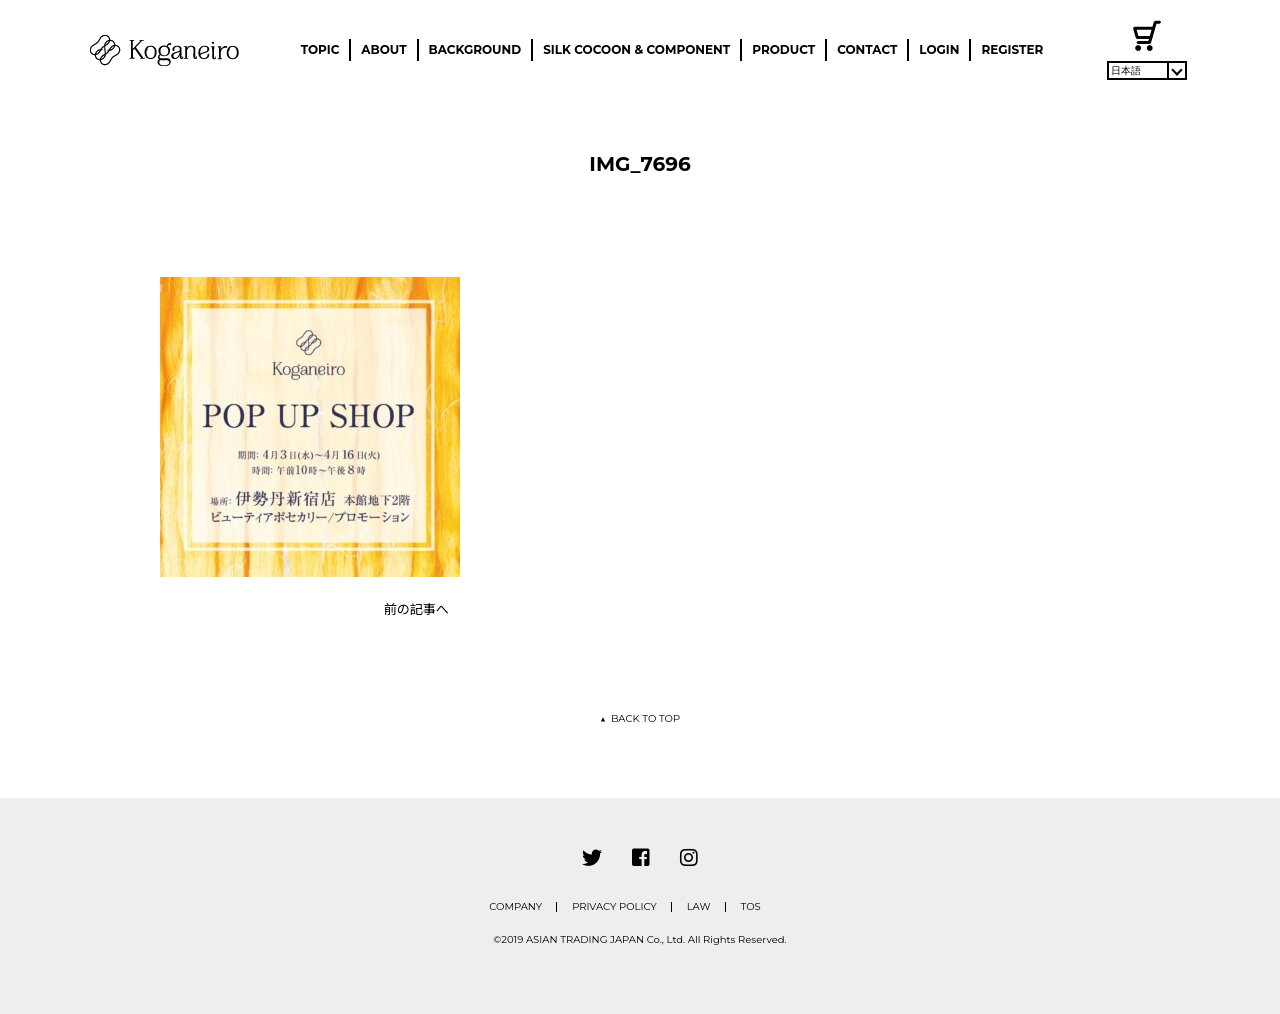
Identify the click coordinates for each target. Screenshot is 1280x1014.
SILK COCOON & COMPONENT (636, 49)
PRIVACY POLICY (614, 906)
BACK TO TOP (640, 718)
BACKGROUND (475, 49)
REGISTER (1012, 49)
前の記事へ (416, 608)
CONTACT (867, 49)
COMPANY (515, 906)
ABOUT (383, 49)
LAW (699, 906)
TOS (751, 906)
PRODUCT (783, 49)
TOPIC (320, 49)
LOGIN (939, 49)
